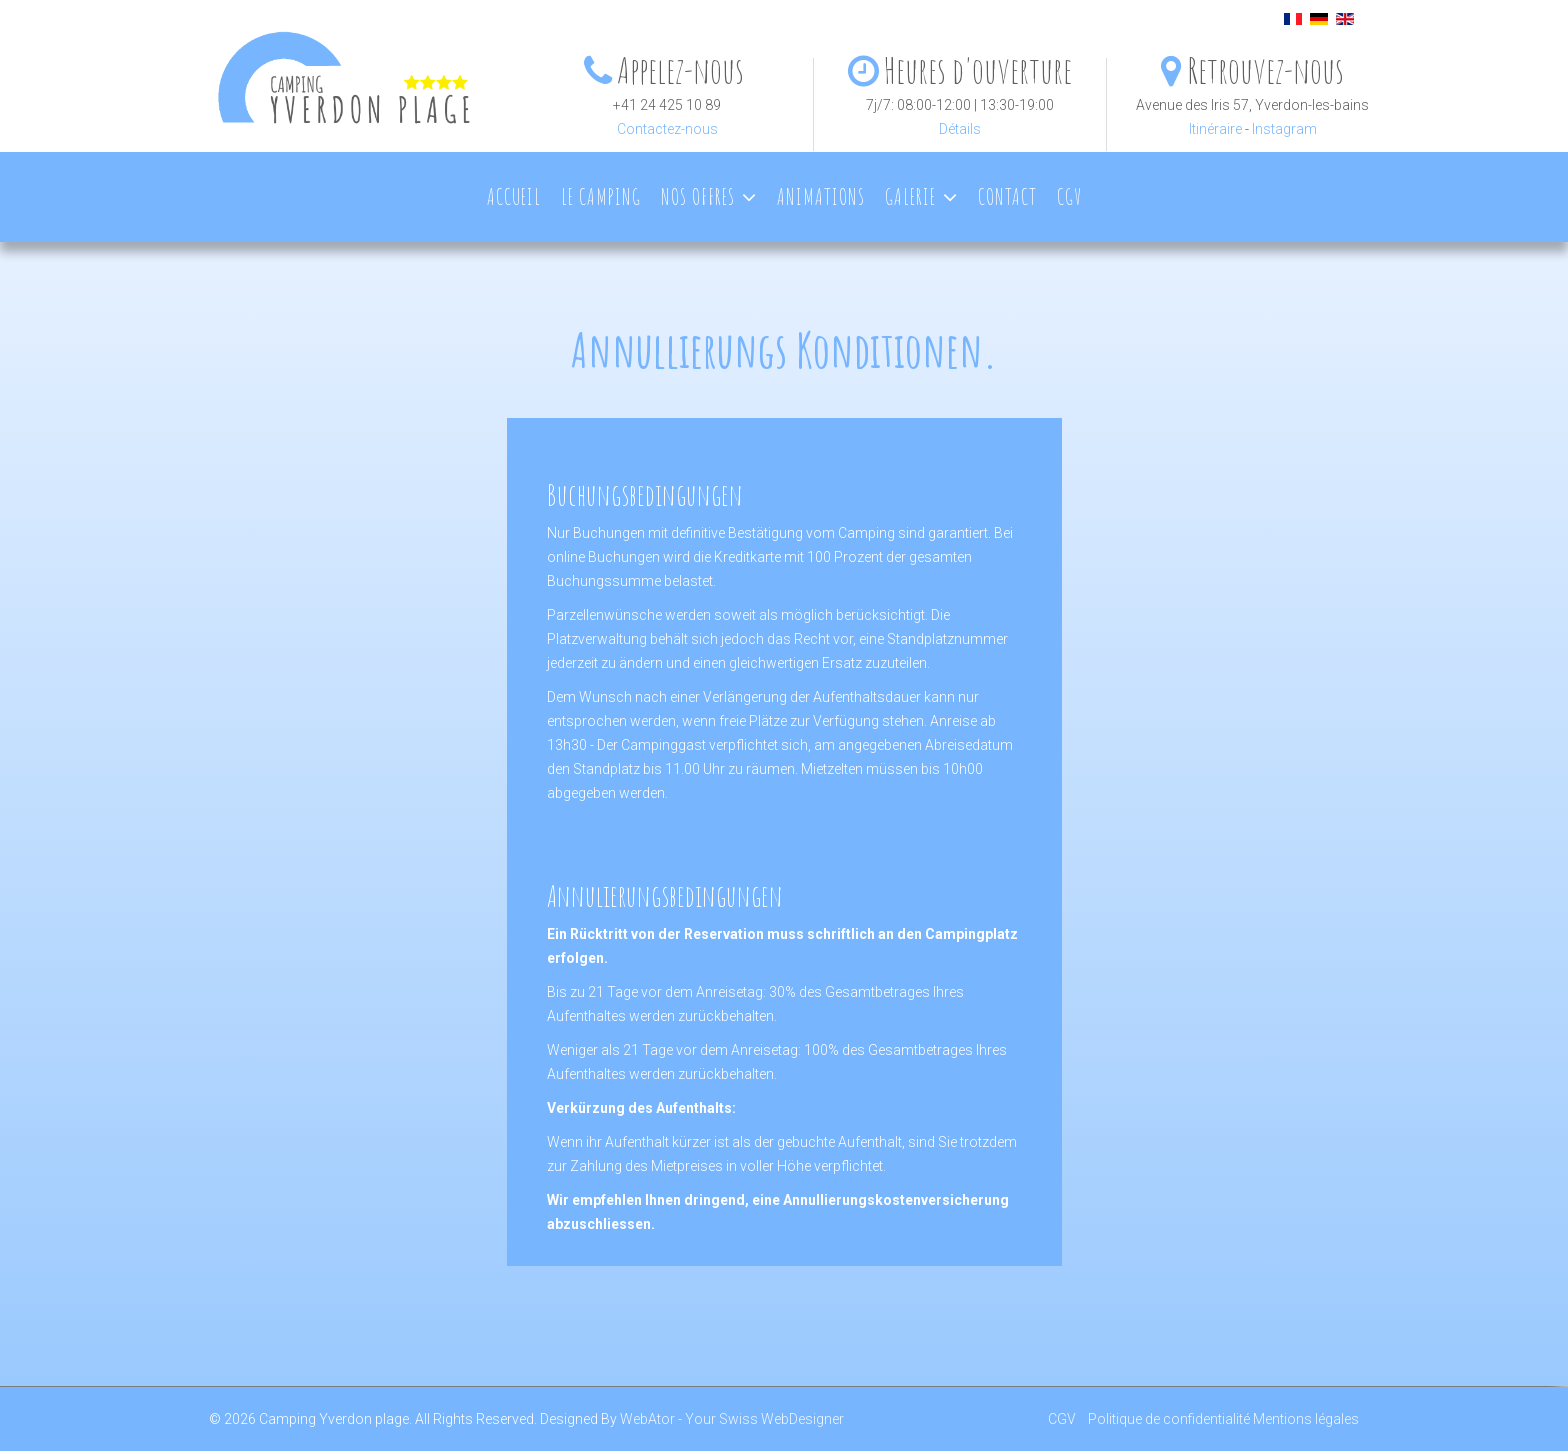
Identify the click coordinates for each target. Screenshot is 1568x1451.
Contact (1007, 196)
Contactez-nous (667, 129)
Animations (821, 196)
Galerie (910, 196)
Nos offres (698, 196)
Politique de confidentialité (1169, 1419)
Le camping (601, 196)
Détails (960, 129)
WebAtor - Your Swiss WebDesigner (732, 1419)
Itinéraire (1215, 129)
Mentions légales (1306, 1419)
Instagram (1284, 129)
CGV (1069, 196)
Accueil (514, 196)
